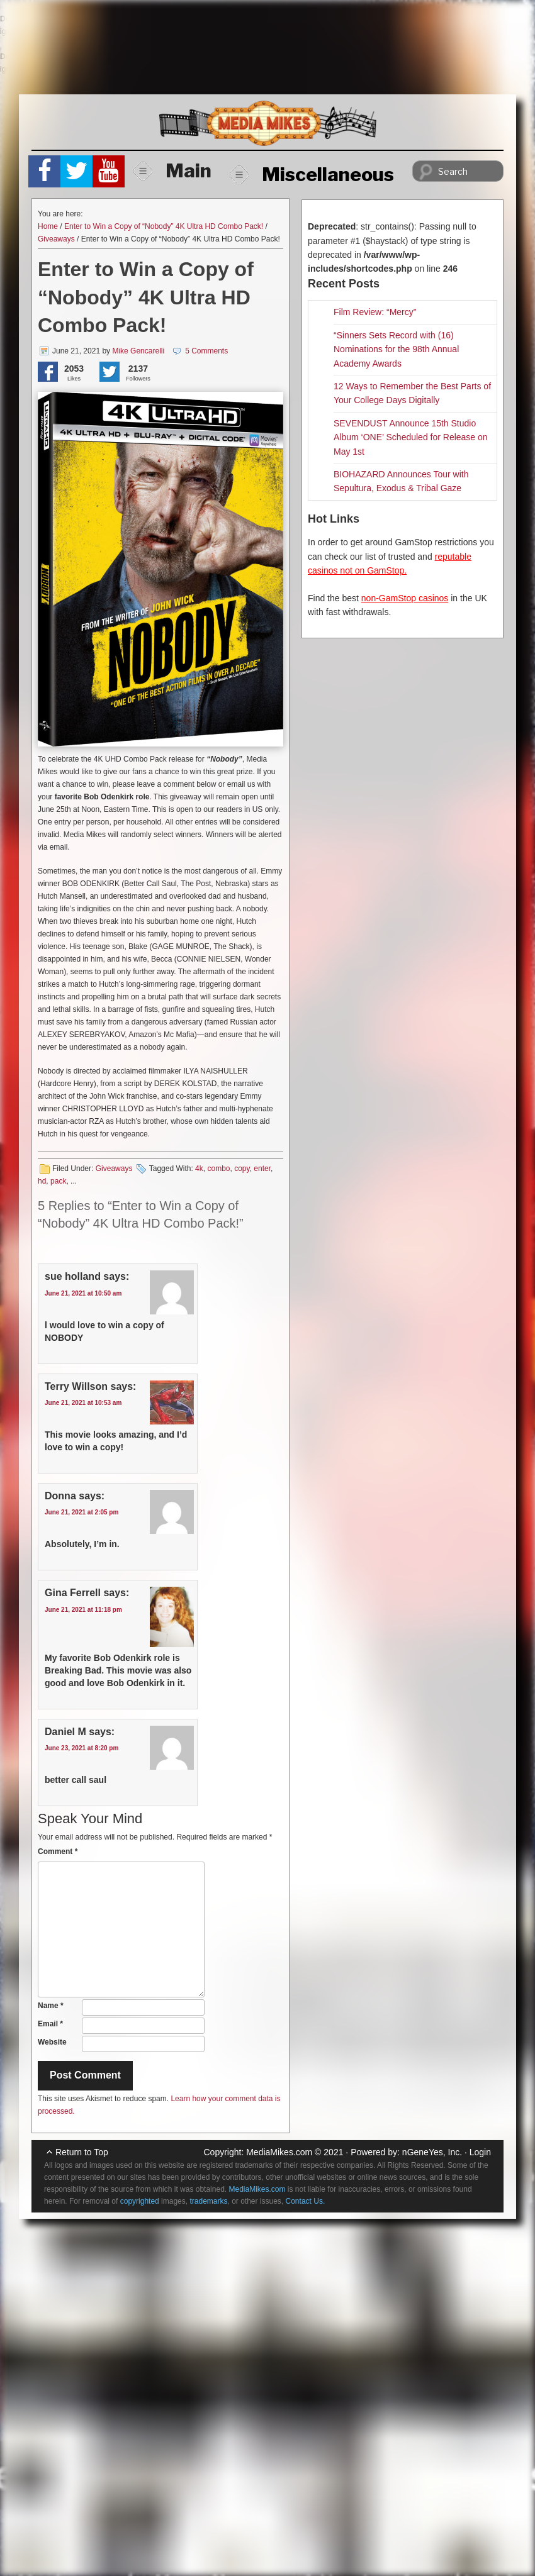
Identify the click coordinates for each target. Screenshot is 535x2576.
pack (58, 1181)
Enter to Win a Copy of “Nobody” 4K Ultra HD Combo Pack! (163, 226)
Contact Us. (305, 2201)
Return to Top (81, 2152)
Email (50, 2023)
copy (241, 1168)
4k (199, 1168)
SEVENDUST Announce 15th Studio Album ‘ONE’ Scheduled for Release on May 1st (411, 437)
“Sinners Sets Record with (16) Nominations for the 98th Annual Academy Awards (396, 349)
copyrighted (139, 2201)
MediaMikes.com (279, 2152)
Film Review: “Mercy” (375, 312)
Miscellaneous (312, 174)
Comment (57, 1851)
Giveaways (56, 239)
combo (218, 1168)
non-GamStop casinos (405, 598)
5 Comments (206, 351)
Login (480, 2152)
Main (172, 170)
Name (51, 2005)
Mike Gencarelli (138, 351)
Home (48, 226)
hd (42, 1181)
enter (262, 1168)
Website (52, 2042)
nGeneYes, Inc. (432, 2152)
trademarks (208, 2201)
